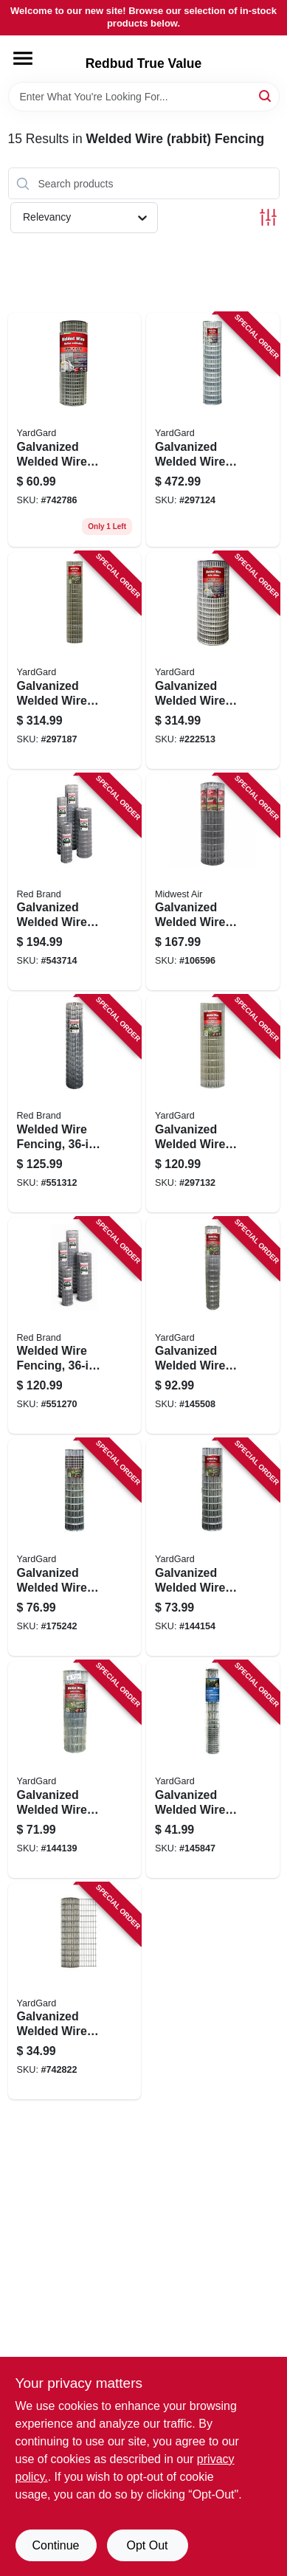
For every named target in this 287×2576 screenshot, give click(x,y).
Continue (55, 2545)
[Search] (266, 95)
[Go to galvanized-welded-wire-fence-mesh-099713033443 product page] (75, 1547)
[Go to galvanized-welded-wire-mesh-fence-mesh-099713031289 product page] (213, 1326)
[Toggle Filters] (268, 217)
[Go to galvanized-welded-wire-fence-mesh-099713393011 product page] (75, 430)
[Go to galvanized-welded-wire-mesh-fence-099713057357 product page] (213, 882)
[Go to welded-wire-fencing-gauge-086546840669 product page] (75, 1103)
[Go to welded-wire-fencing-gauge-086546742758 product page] (75, 1326)
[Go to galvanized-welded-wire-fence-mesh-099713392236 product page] (213, 660)
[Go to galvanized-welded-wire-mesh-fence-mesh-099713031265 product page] (75, 1769)
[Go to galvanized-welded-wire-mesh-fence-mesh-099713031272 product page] (213, 1547)
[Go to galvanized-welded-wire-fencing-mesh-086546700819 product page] (75, 882)
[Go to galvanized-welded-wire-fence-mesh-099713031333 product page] (75, 660)
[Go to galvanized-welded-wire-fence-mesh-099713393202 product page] (75, 1991)
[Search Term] (144, 96)
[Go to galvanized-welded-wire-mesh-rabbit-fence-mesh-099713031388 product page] (213, 1769)
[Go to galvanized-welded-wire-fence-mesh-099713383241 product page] (213, 430)
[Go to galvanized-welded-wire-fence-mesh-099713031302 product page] (213, 1103)
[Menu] (22, 58)
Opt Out (146, 2545)
